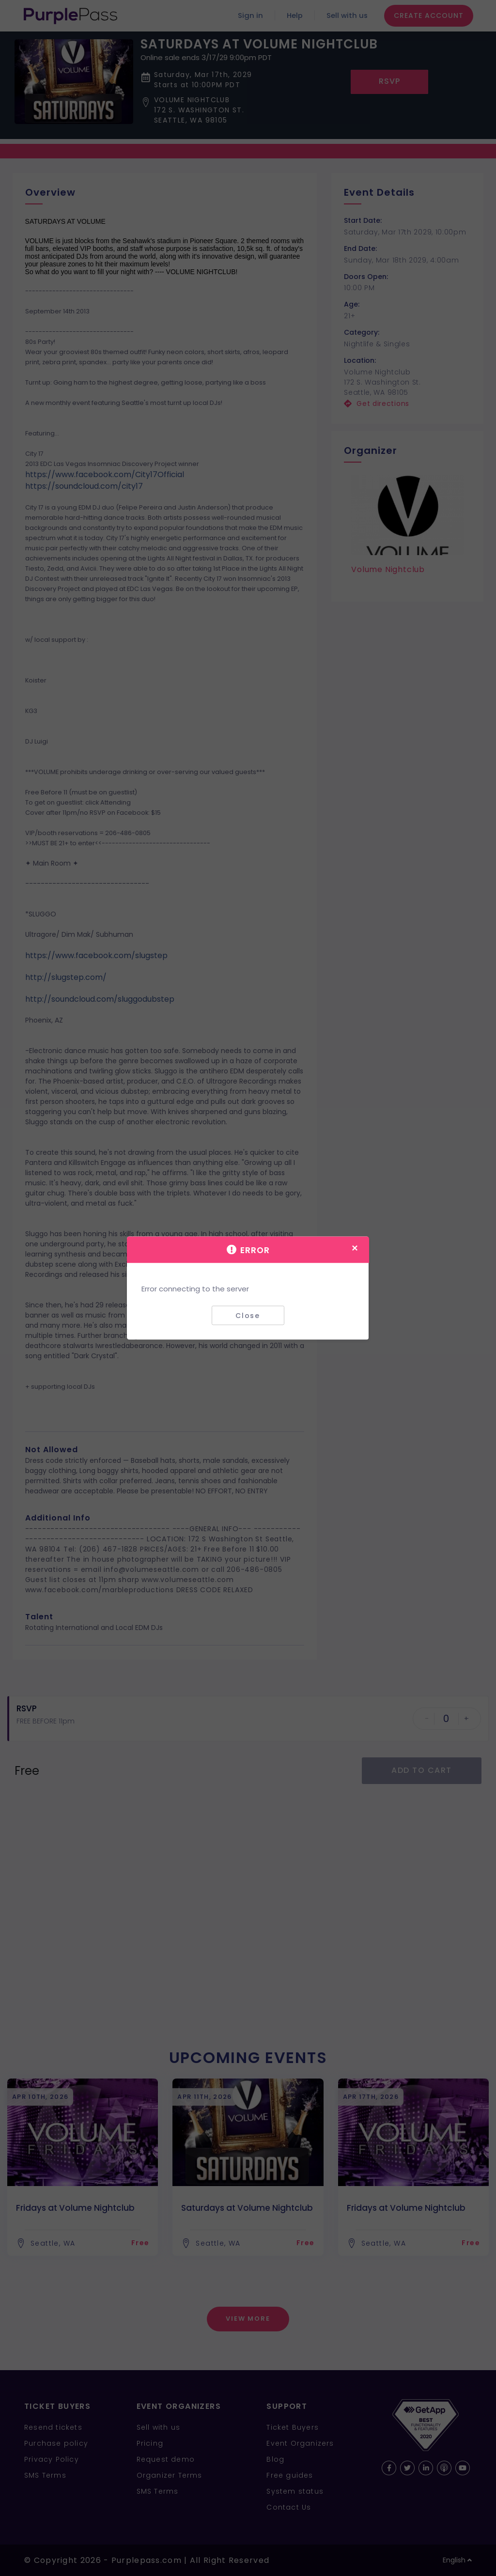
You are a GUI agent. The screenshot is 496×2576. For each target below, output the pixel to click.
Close (247, 1315)
